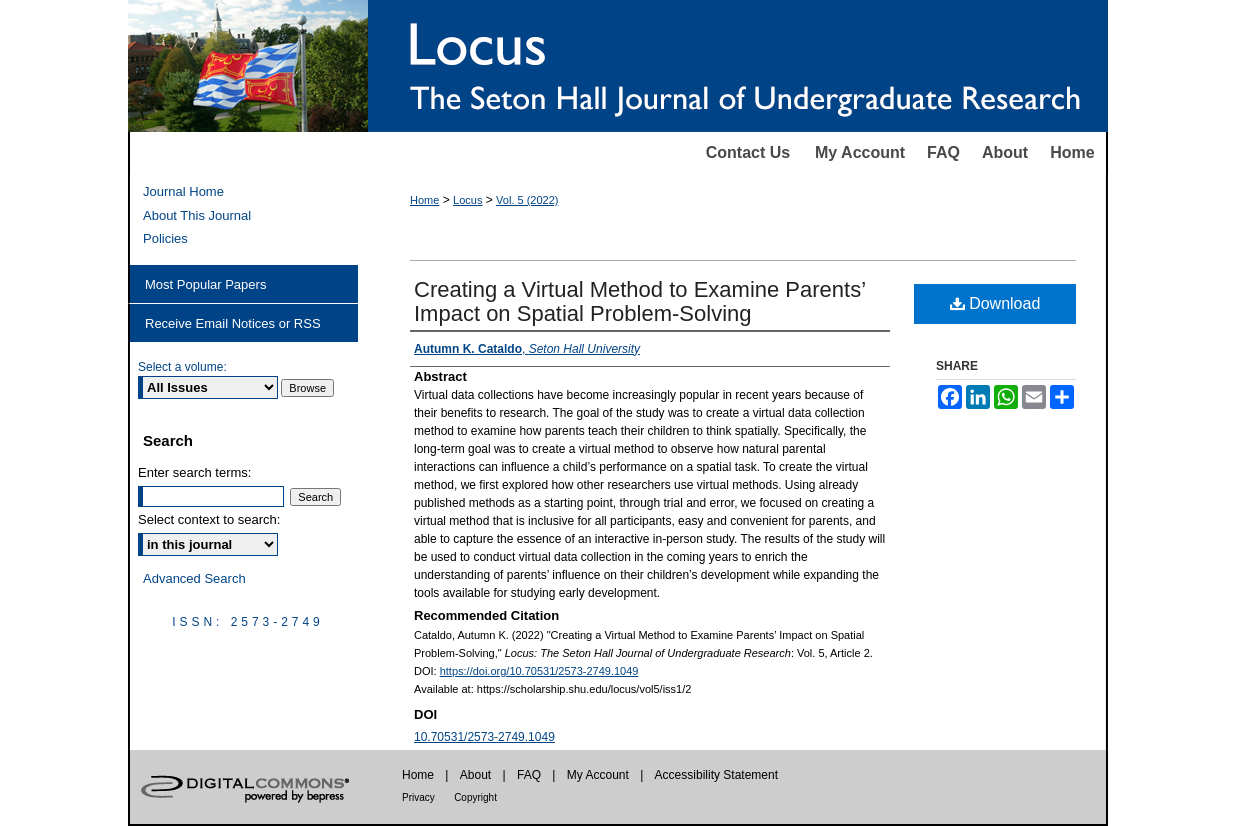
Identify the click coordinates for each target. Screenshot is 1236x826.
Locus (467, 200)
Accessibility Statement (716, 775)
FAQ (943, 152)
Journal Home (183, 191)
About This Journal (197, 215)
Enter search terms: (194, 472)
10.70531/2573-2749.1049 (484, 737)
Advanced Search (194, 578)
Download (995, 303)
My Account (860, 152)
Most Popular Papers (205, 284)
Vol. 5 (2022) (527, 200)
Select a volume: (182, 367)
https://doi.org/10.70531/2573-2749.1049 (539, 671)
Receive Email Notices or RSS (233, 323)
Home (1072, 152)
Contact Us (748, 152)
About (1005, 152)
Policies (165, 238)
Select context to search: (209, 519)
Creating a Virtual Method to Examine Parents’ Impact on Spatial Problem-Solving (639, 301)
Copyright (475, 797)
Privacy (418, 797)
